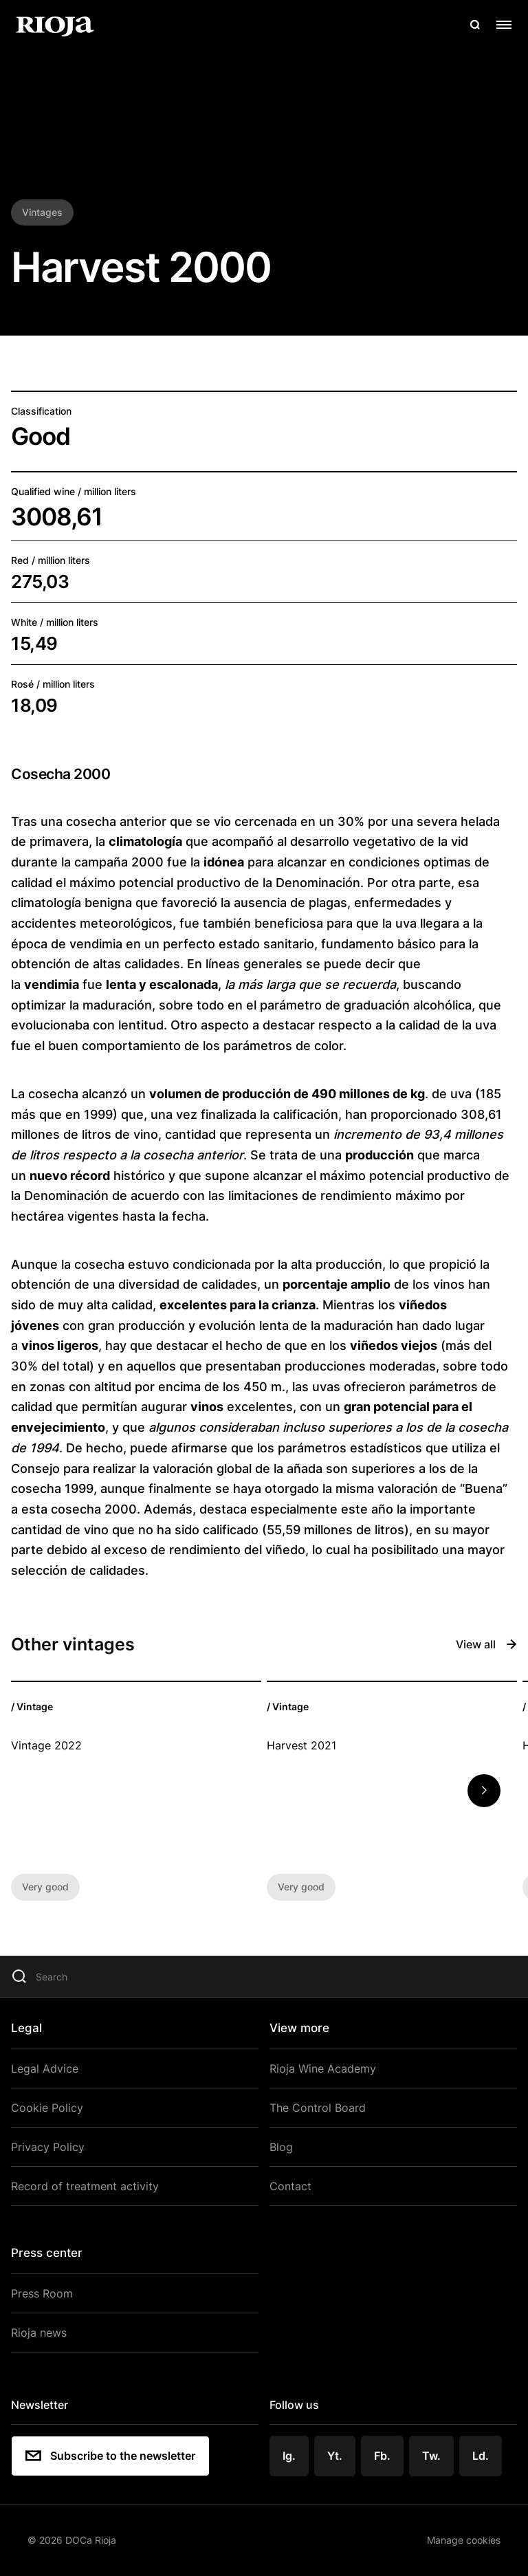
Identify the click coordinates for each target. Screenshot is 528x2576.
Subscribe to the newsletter (110, 2455)
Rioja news (39, 2332)
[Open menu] (504, 25)
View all (486, 1644)
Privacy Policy (48, 2147)
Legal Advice (44, 2068)
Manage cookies (463, 2540)
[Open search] (475, 25)
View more (299, 2028)
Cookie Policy (47, 2108)
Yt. (334, 2456)
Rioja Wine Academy (323, 2068)
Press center (46, 2253)
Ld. (480, 2456)
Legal (26, 2028)
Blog (281, 2147)
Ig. (289, 2456)
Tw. (431, 2456)
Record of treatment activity (85, 2186)
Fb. (382, 2456)
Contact (290, 2186)
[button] (484, 1790)
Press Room (42, 2293)
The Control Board (318, 2108)
